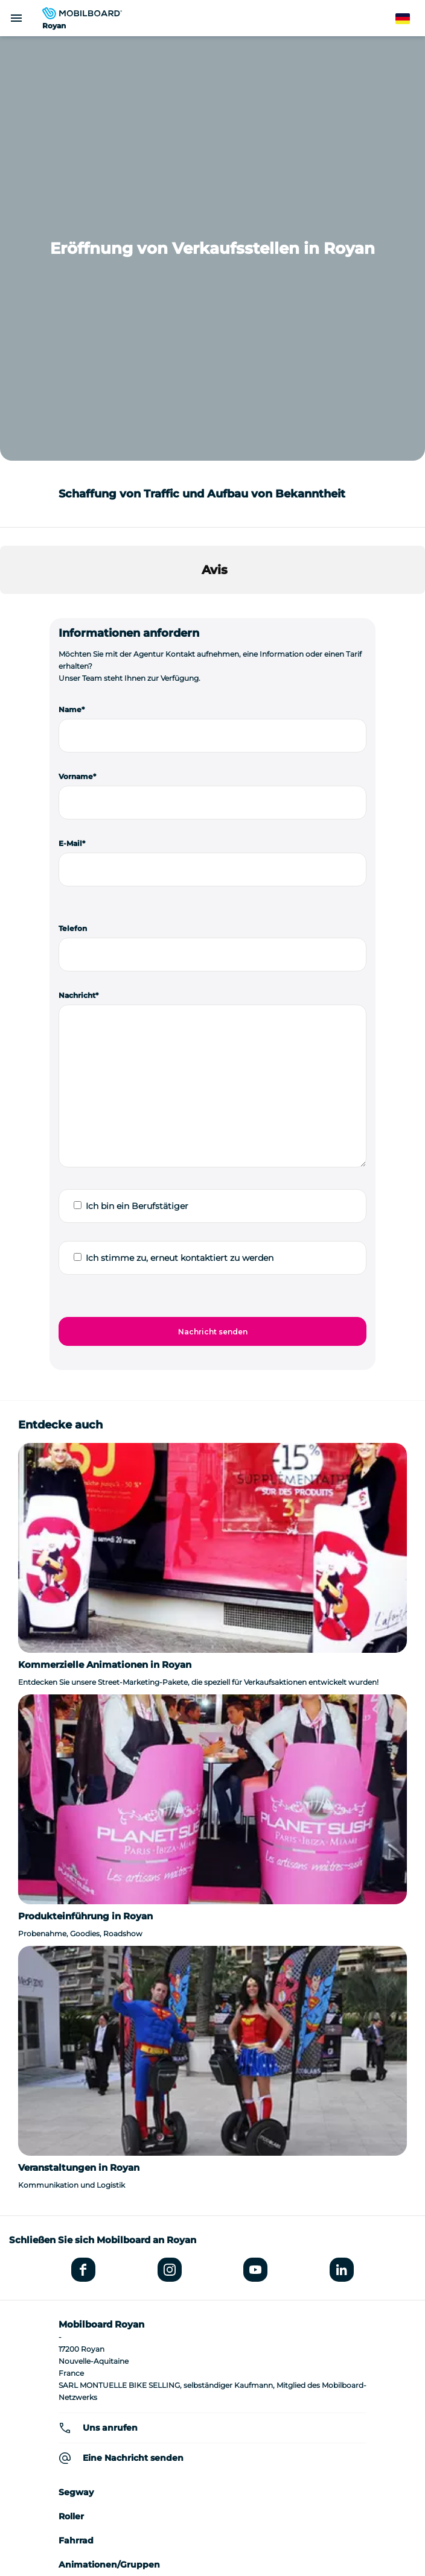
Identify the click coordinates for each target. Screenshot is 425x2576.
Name (70, 284)
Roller (71, 2091)
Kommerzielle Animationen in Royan (104, 1240)
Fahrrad (76, 2115)
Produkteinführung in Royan (85, 1491)
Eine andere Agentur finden (212, 2291)
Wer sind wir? (212, 2351)
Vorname (76, 351)
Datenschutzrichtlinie (213, 2441)
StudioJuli (213, 2459)
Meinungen (84, 2188)
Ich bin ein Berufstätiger (137, 781)
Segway (76, 2067)
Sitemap (212, 2496)
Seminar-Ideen (213, 2369)
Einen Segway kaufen (212, 2405)
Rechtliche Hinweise (212, 2423)
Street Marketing (96, 2164)
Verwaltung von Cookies (212, 2514)
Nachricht (77, 570)
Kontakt (213, 2478)
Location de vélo (213, 2387)
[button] (9, 181)
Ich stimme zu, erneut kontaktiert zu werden (179, 833)
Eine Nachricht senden (133, 2033)
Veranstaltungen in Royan (78, 1743)
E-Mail (70, 418)
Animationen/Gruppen (109, 2140)
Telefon (73, 503)
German (410, 19)
